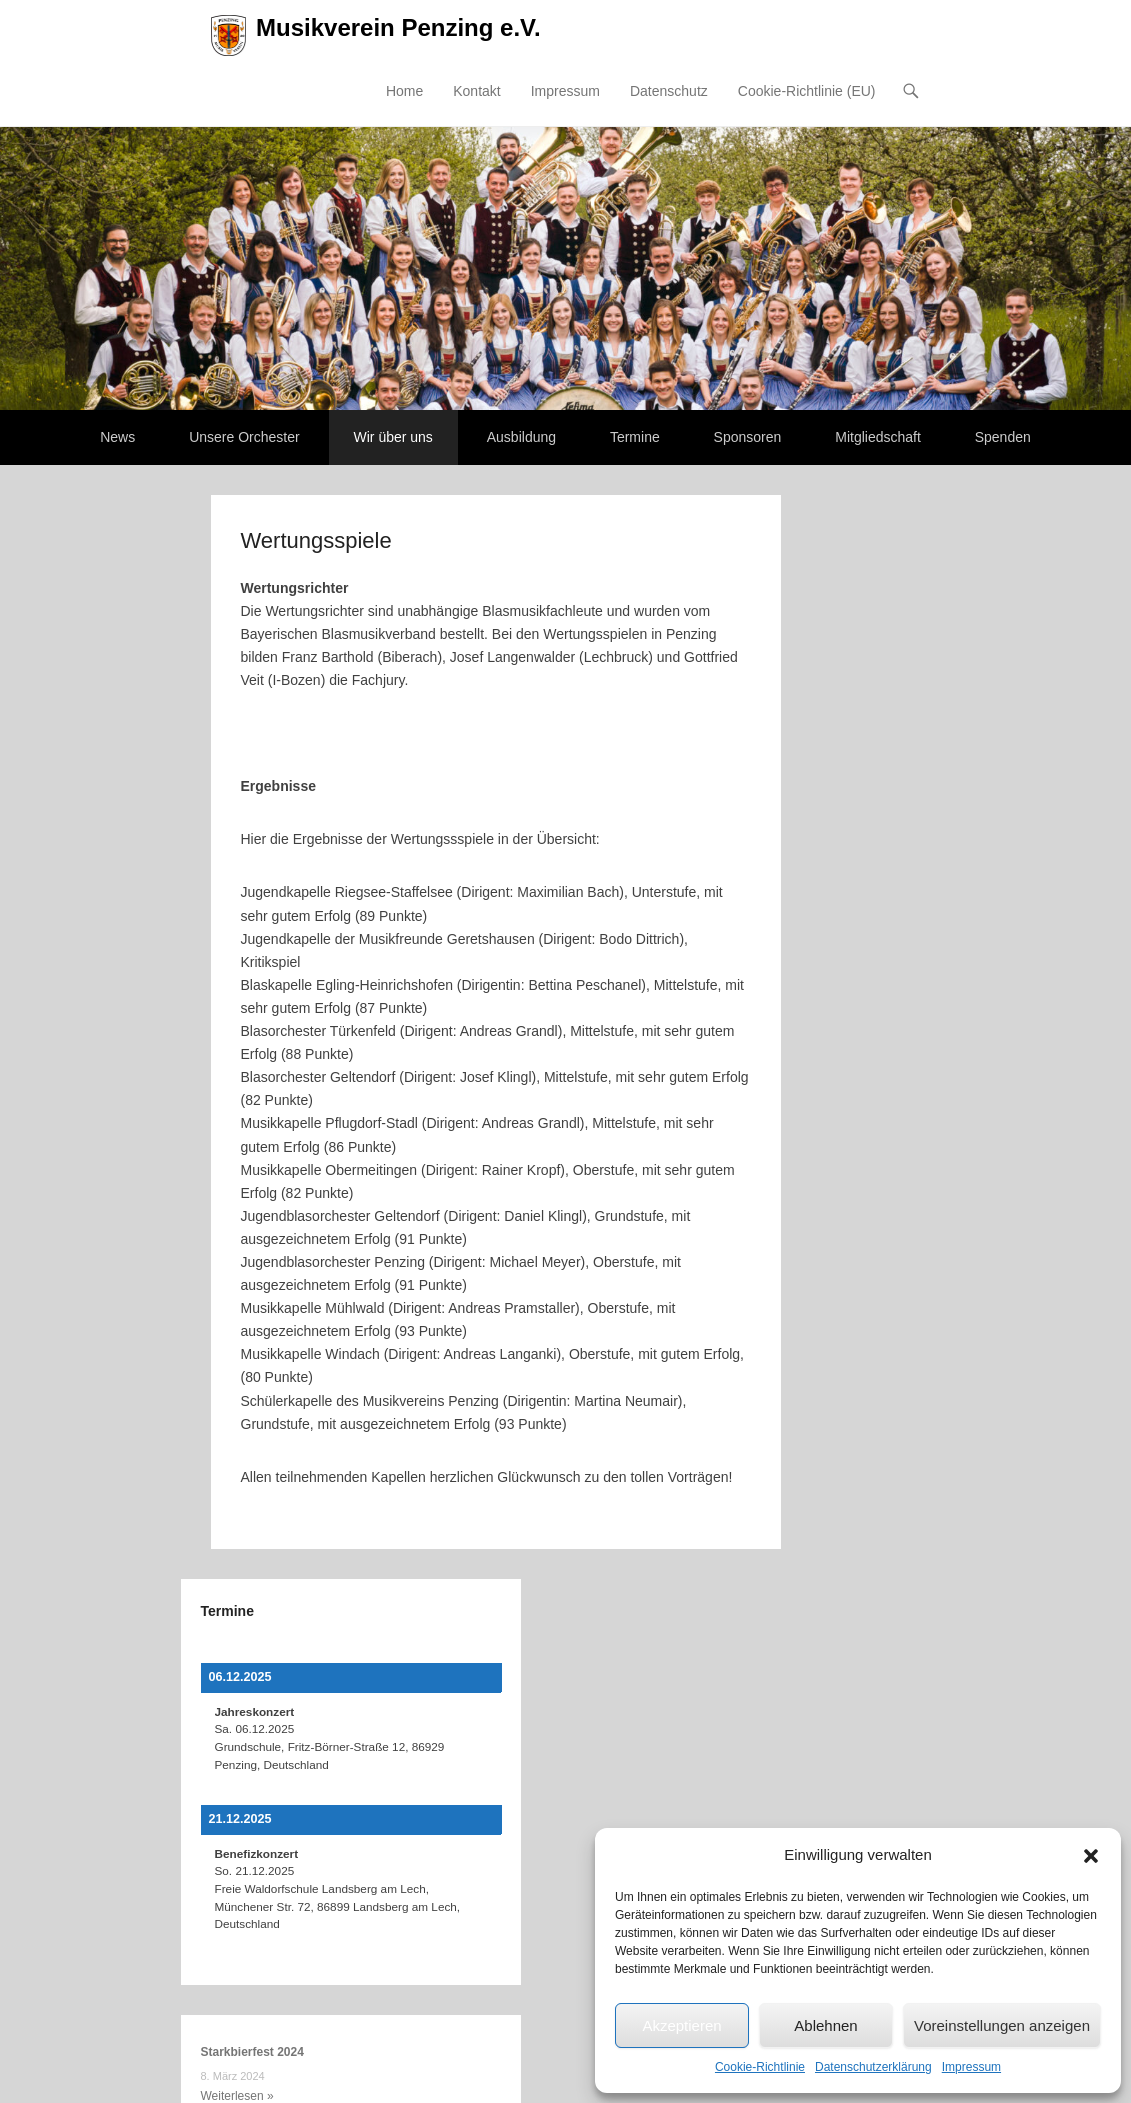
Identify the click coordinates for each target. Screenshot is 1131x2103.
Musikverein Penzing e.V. (398, 27)
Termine (635, 437)
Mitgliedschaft (878, 437)
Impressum (971, 2067)
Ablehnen (825, 2025)
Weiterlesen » (237, 2096)
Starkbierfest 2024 (252, 2052)
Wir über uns (393, 437)
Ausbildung (521, 437)
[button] (1091, 1856)
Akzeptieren (681, 2025)
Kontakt (476, 91)
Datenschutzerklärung (873, 2067)
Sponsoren (748, 437)
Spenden (1003, 437)
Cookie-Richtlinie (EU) (807, 91)
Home (404, 91)
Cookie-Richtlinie (760, 2067)
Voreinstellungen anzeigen (1002, 2025)
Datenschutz (669, 91)
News (117, 437)
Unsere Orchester (244, 437)
